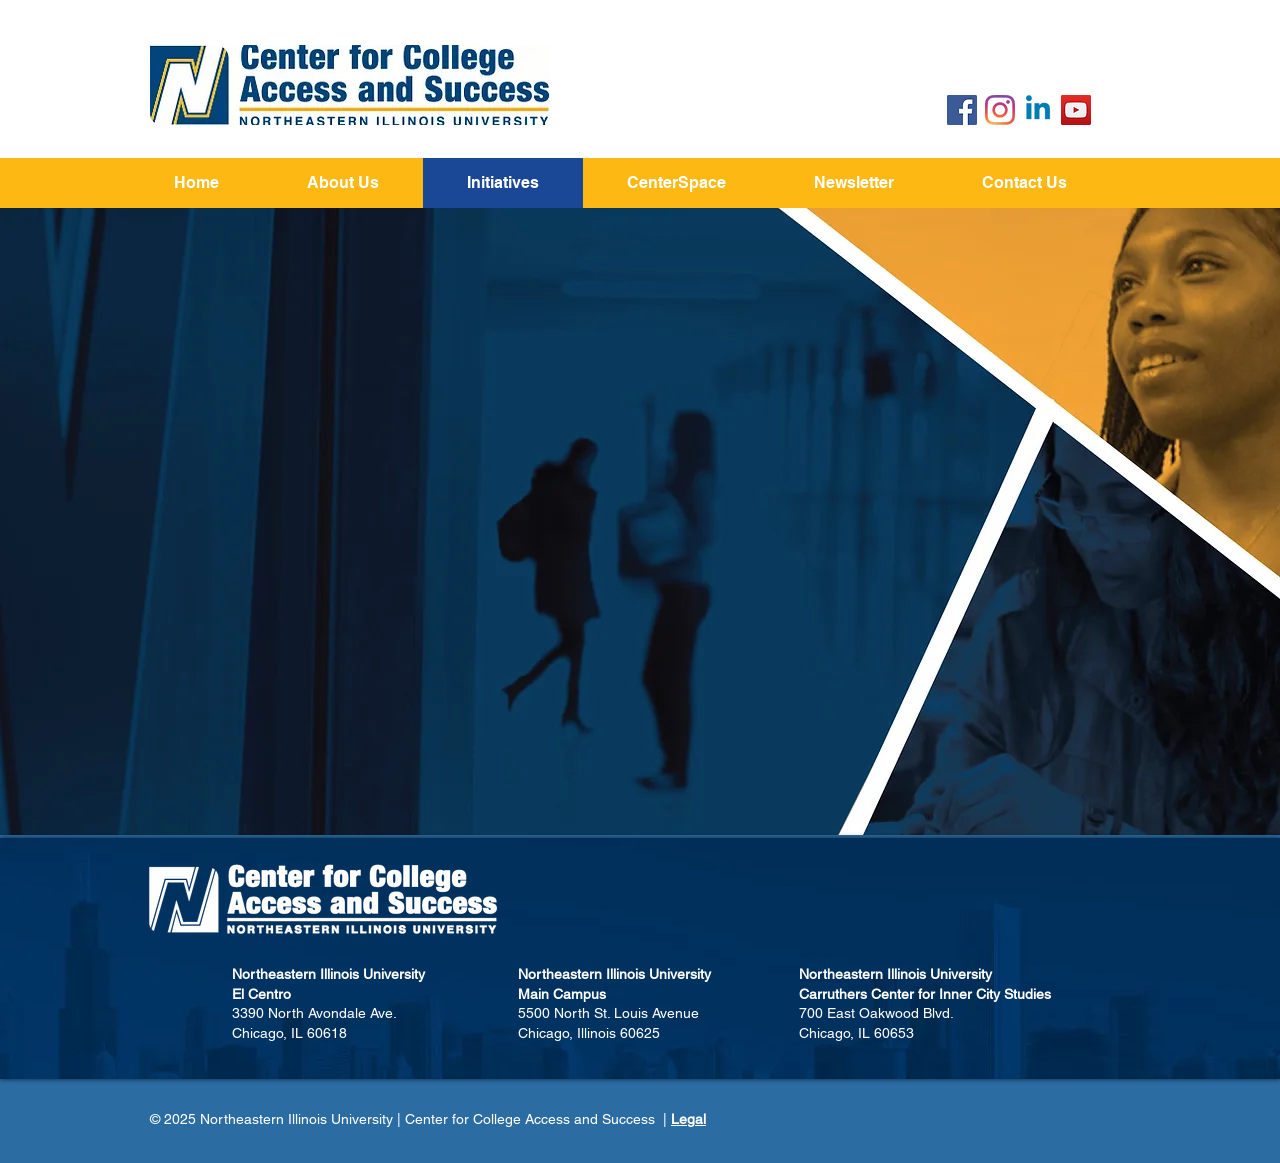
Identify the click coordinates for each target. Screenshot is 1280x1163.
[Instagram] (1000, 110)
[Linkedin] (1038, 110)
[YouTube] (1076, 110)
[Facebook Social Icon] (962, 110)
